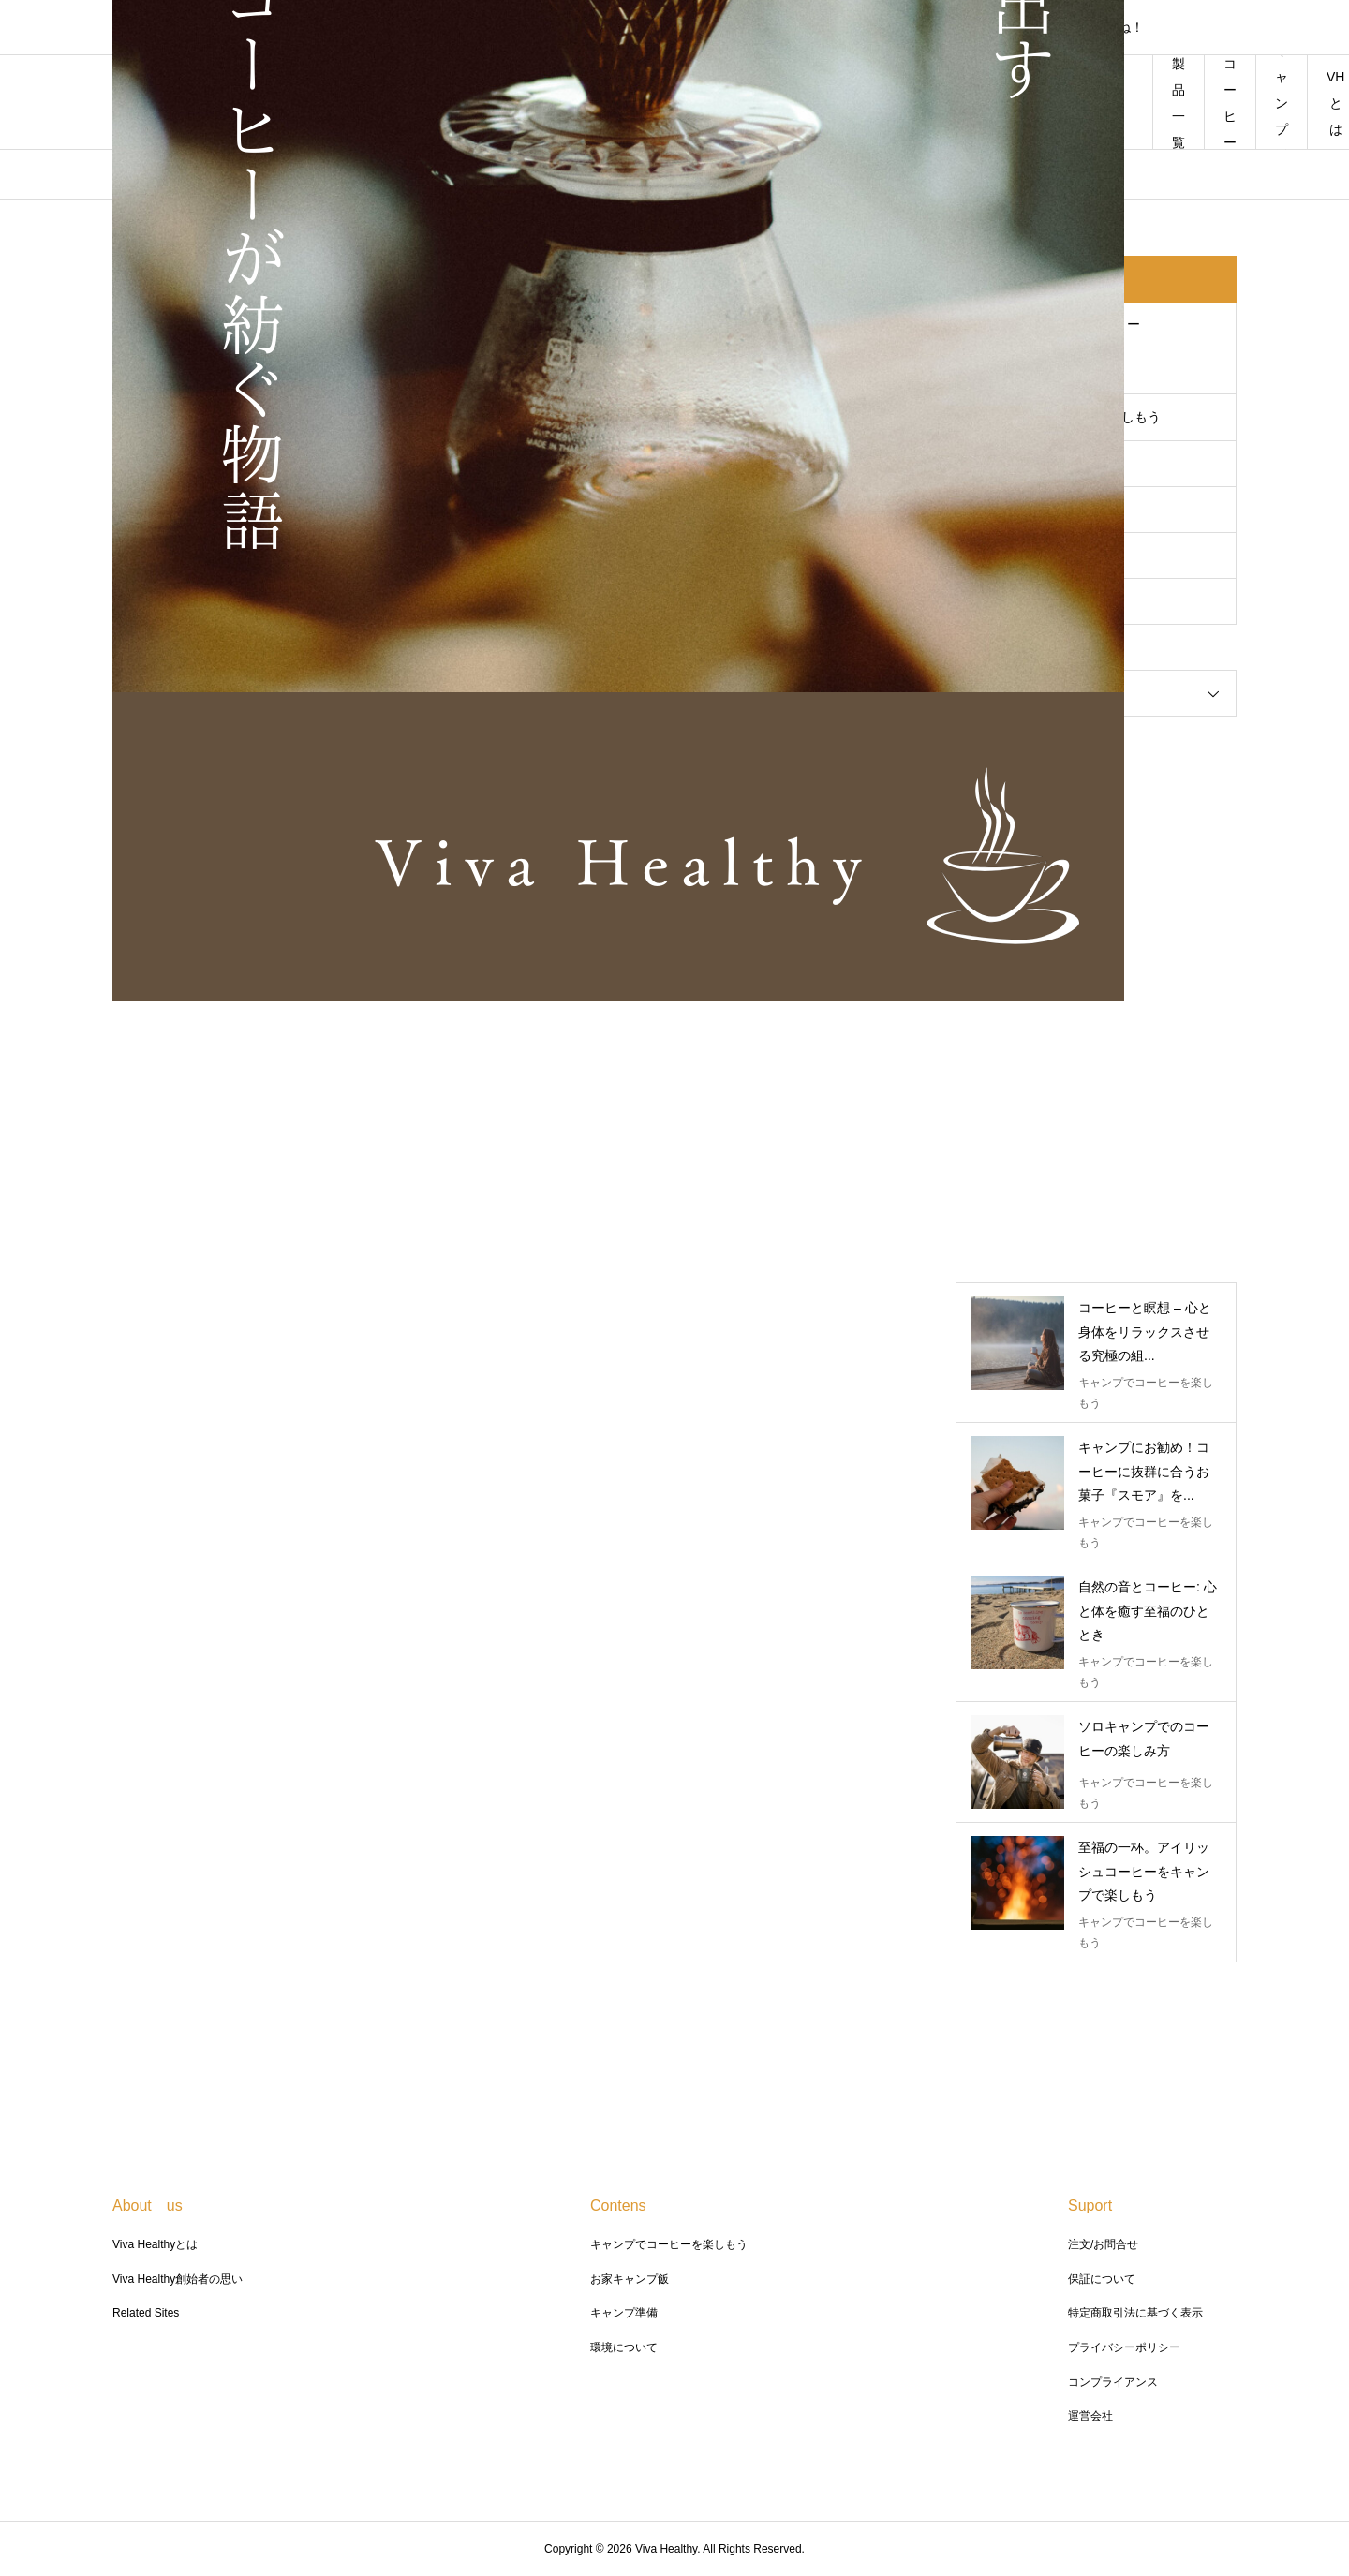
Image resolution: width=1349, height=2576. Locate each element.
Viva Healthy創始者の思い (177, 2279)
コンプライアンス (1113, 2382)
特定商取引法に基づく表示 (1135, 2312)
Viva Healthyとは (155, 2244)
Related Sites (145, 2312)
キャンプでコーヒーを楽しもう (669, 2244)
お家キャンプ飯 (629, 2279)
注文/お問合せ (1103, 2244)
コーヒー (1230, 103)
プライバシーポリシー (1124, 2347)
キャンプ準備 (624, 2312)
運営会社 (1090, 2415)
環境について (624, 2347)
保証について (1101, 2279)
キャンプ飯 (1281, 102)
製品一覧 (1178, 103)
